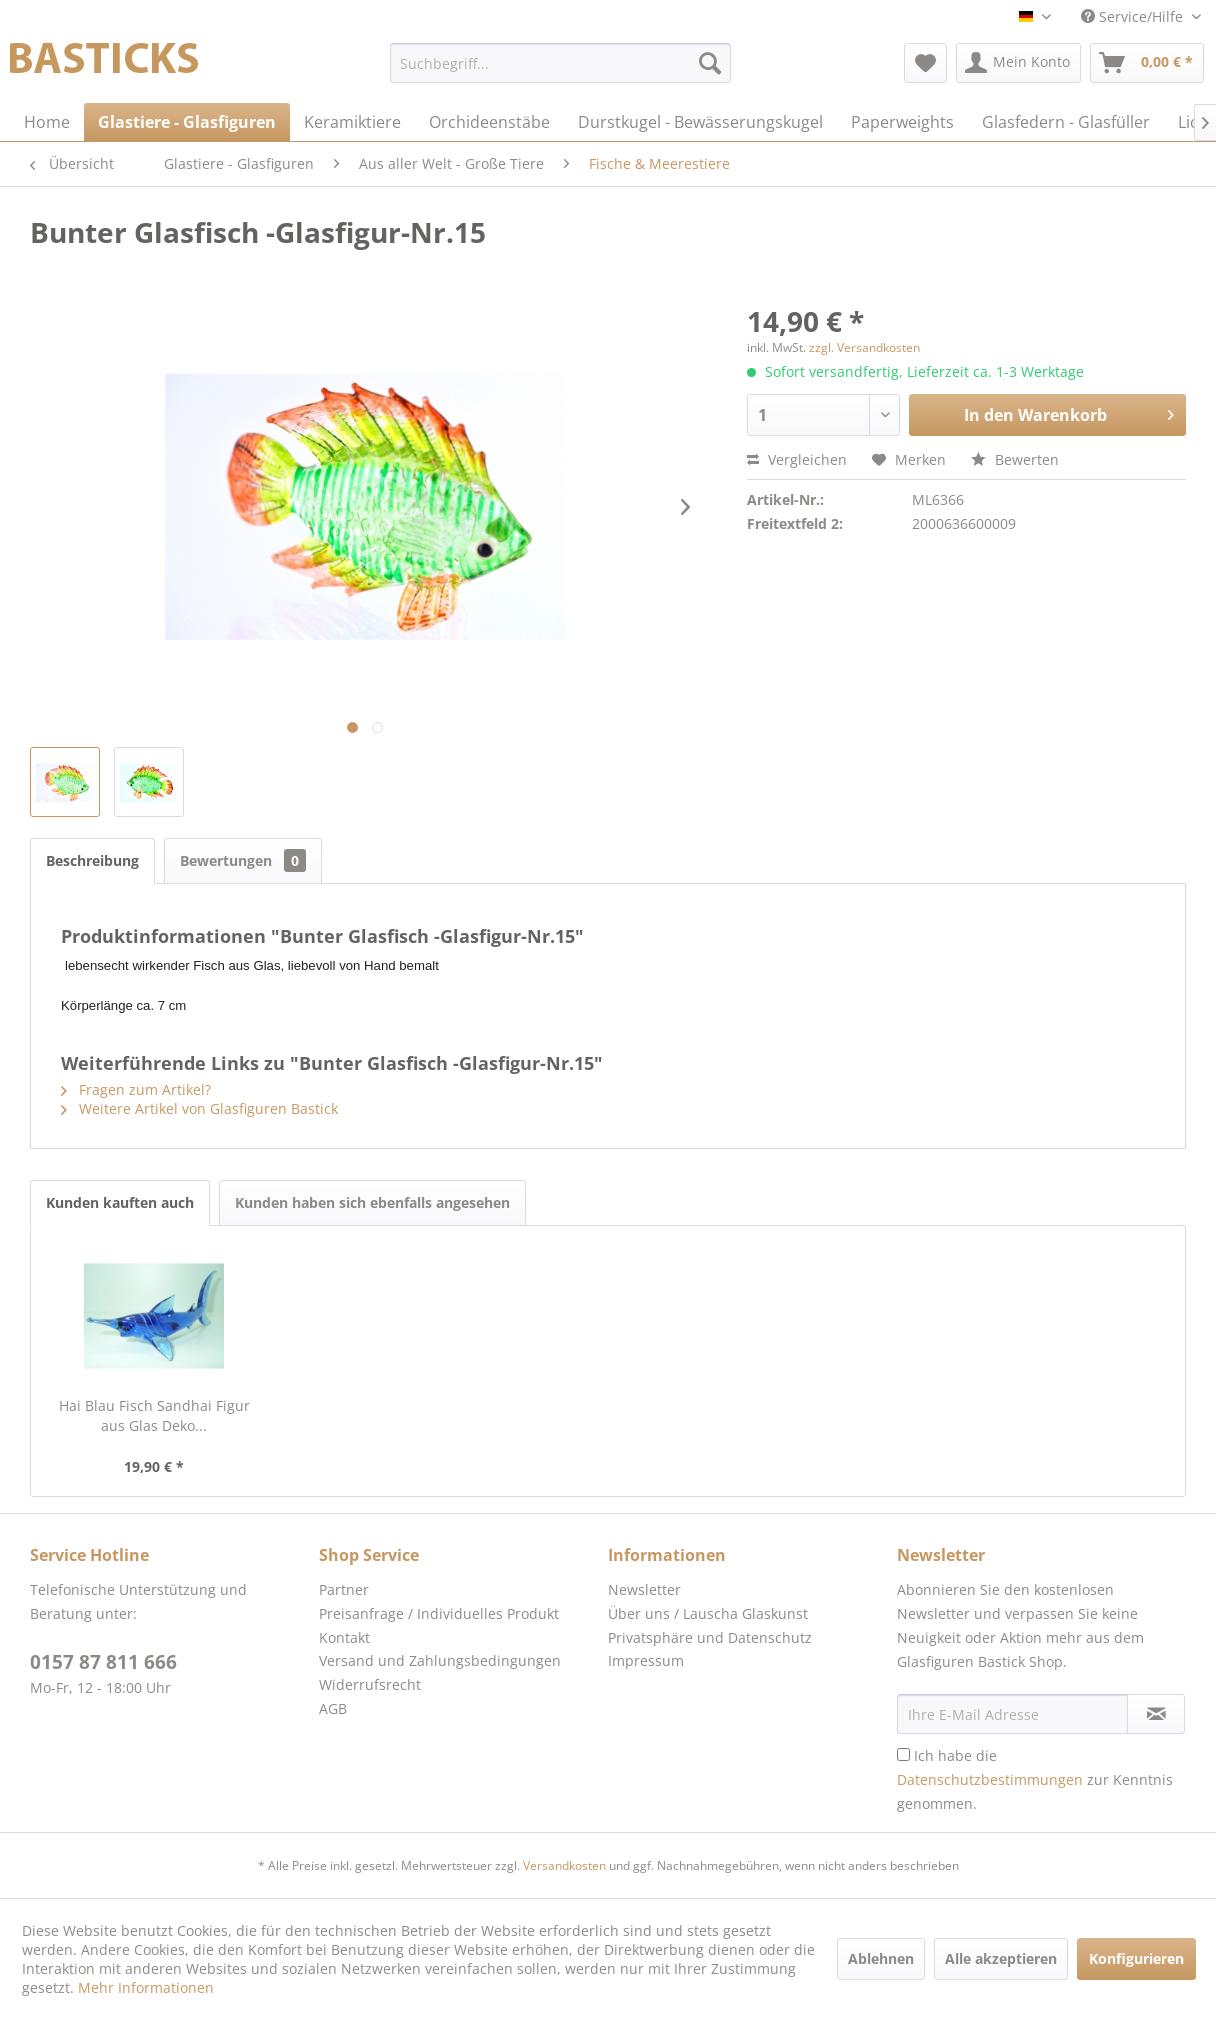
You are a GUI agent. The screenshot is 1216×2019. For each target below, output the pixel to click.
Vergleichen (797, 459)
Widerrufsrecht (370, 1684)
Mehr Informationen (146, 1987)
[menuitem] (560, 63)
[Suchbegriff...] (560, 63)
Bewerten (1015, 459)
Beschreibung (92, 860)
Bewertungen (243, 860)
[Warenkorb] (1147, 63)
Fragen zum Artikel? (136, 1089)
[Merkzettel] (925, 63)
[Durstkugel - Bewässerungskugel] (700, 122)
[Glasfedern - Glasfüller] (1066, 122)
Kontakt (344, 1637)
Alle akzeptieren (1001, 1958)
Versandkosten (564, 1865)
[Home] (47, 122)
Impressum (646, 1660)
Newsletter (644, 1589)
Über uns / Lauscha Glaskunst (708, 1613)
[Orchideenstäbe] (489, 122)
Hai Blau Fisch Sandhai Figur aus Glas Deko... (154, 1415)
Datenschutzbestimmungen (990, 1779)
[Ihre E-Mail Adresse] (1012, 1714)
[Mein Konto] (1018, 63)
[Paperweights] (902, 122)
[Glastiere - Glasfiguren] (187, 122)
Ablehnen (881, 1958)
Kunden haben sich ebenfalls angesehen (372, 1202)
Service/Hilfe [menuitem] (1134, 16)
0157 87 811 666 (103, 1662)
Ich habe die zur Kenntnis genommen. (1035, 1779)
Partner (344, 1589)
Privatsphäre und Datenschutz (710, 1637)
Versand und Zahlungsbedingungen (440, 1660)
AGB (333, 1708)
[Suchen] (710, 63)
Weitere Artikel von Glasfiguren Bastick (199, 1108)
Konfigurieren (1136, 1958)
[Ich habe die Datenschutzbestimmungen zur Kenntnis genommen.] (903, 1754)
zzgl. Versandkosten (864, 347)
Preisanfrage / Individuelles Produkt (439, 1613)
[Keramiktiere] (352, 122)
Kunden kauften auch (120, 1202)
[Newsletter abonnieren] (1156, 1714)
